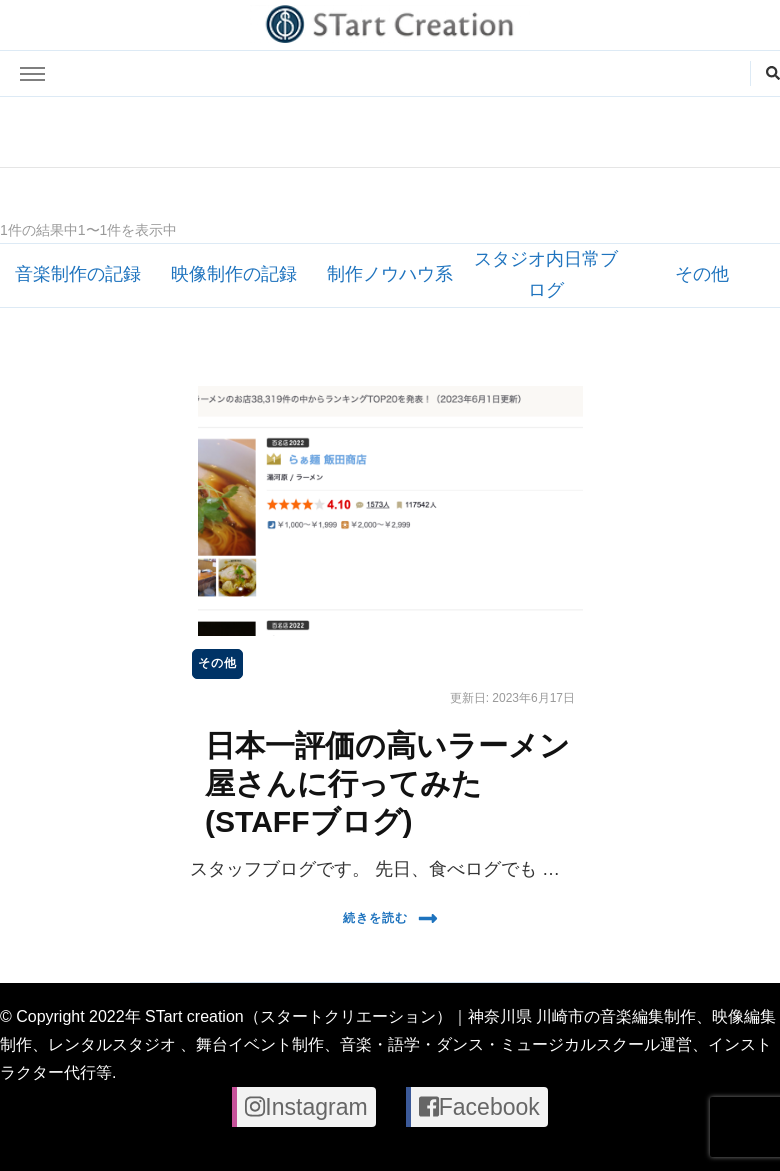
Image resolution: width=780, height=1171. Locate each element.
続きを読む (390, 918)
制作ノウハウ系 (390, 274)
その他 (702, 274)
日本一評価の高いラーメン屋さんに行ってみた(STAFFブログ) (387, 783)
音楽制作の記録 (78, 274)
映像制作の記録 (234, 274)
